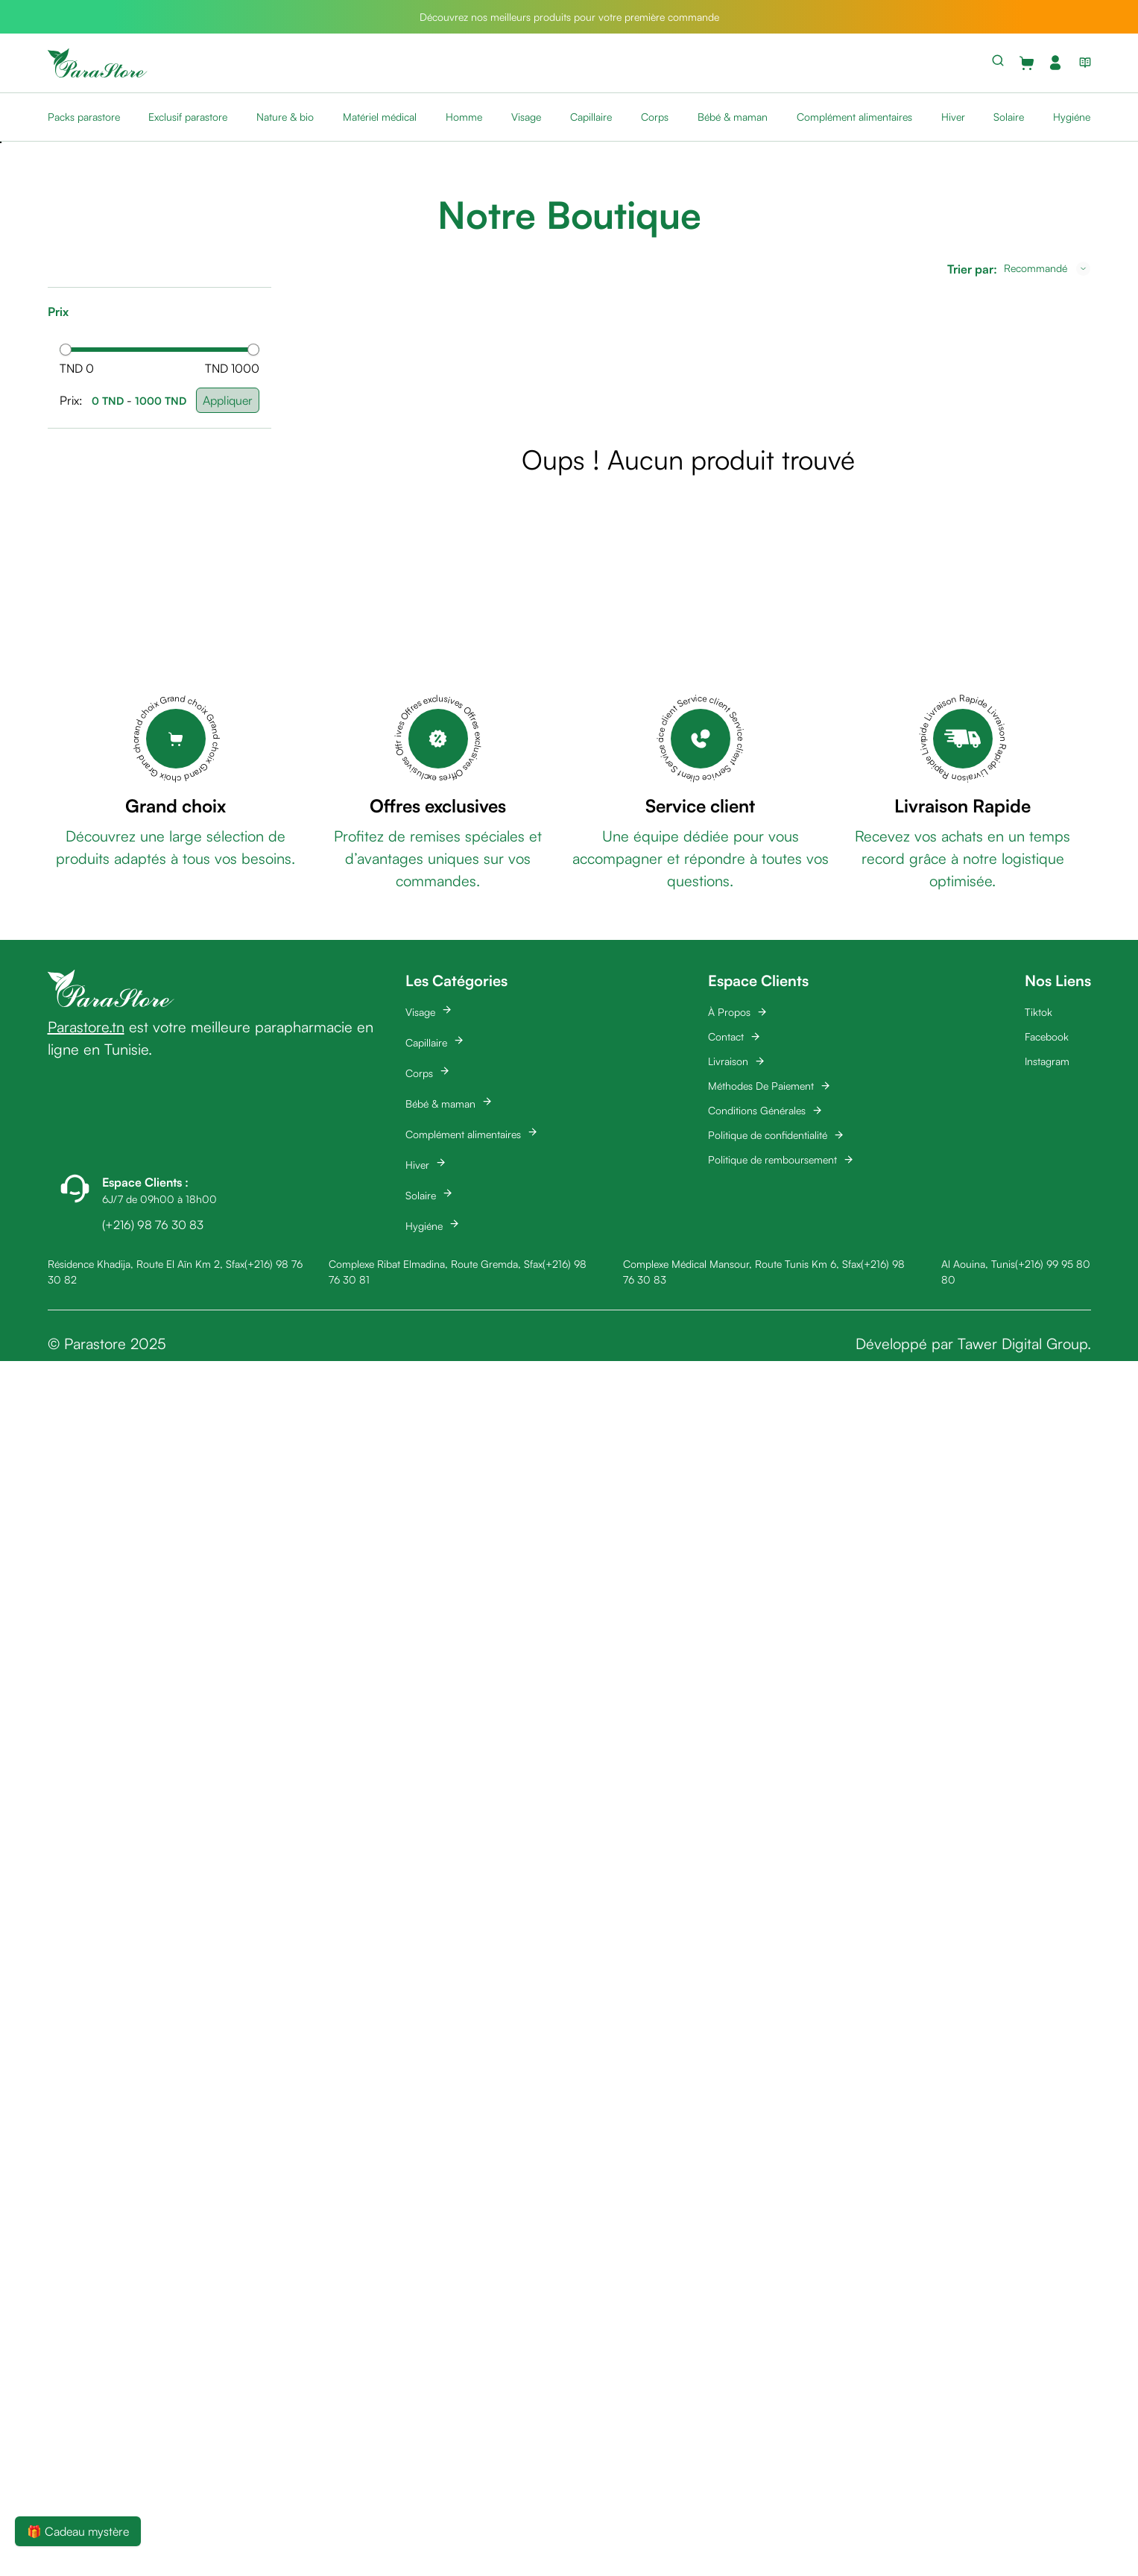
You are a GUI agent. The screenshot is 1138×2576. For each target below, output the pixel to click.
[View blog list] (1082, 63)
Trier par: (972, 269)
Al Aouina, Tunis (978, 1263)
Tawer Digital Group (1022, 1343)
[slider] (66, 350)
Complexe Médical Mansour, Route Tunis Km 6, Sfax (742, 1263)
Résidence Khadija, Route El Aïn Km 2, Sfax (146, 1263)
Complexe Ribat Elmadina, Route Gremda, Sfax (436, 1263)
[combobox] (1047, 268)
